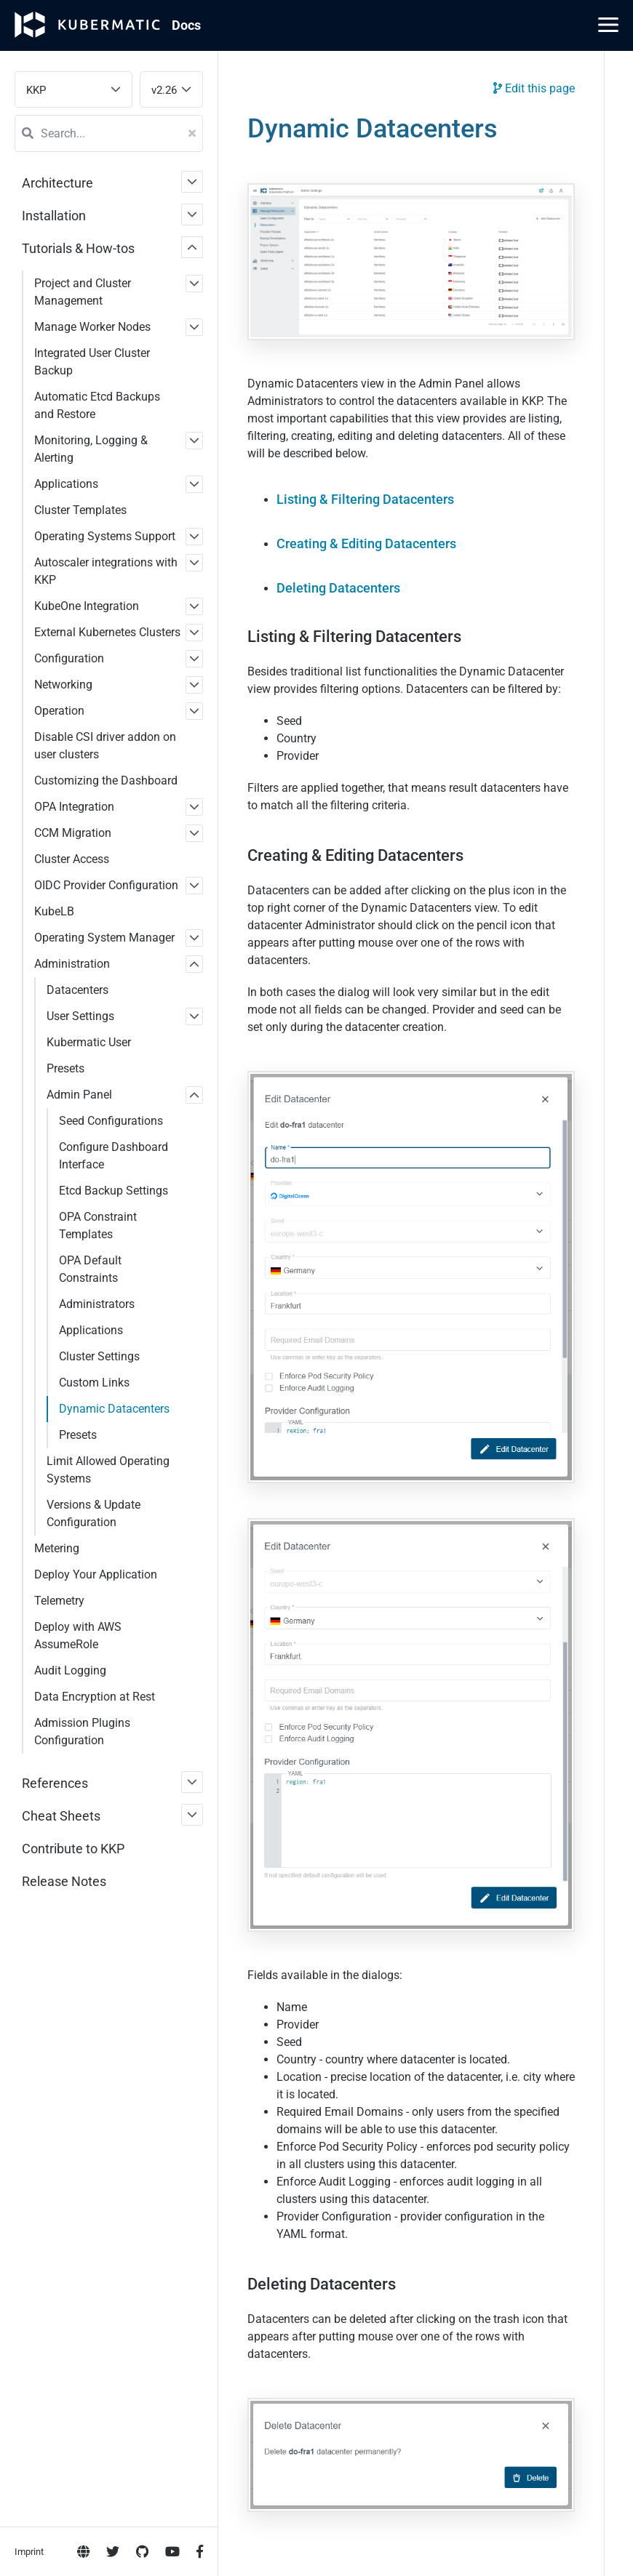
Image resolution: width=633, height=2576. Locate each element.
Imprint (29, 590)
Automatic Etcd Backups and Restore (97, 405)
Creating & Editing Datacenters (366, 543)
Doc (186, 25)
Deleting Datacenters (338, 587)
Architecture (57, 182)
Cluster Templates (80, 510)
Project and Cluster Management (82, 292)
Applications (66, 484)
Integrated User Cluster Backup (92, 361)
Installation (54, 215)
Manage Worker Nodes (92, 327)
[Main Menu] (608, 24)
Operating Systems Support (104, 536)
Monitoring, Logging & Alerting (91, 449)
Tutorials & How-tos (78, 248)
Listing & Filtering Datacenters (365, 499)
